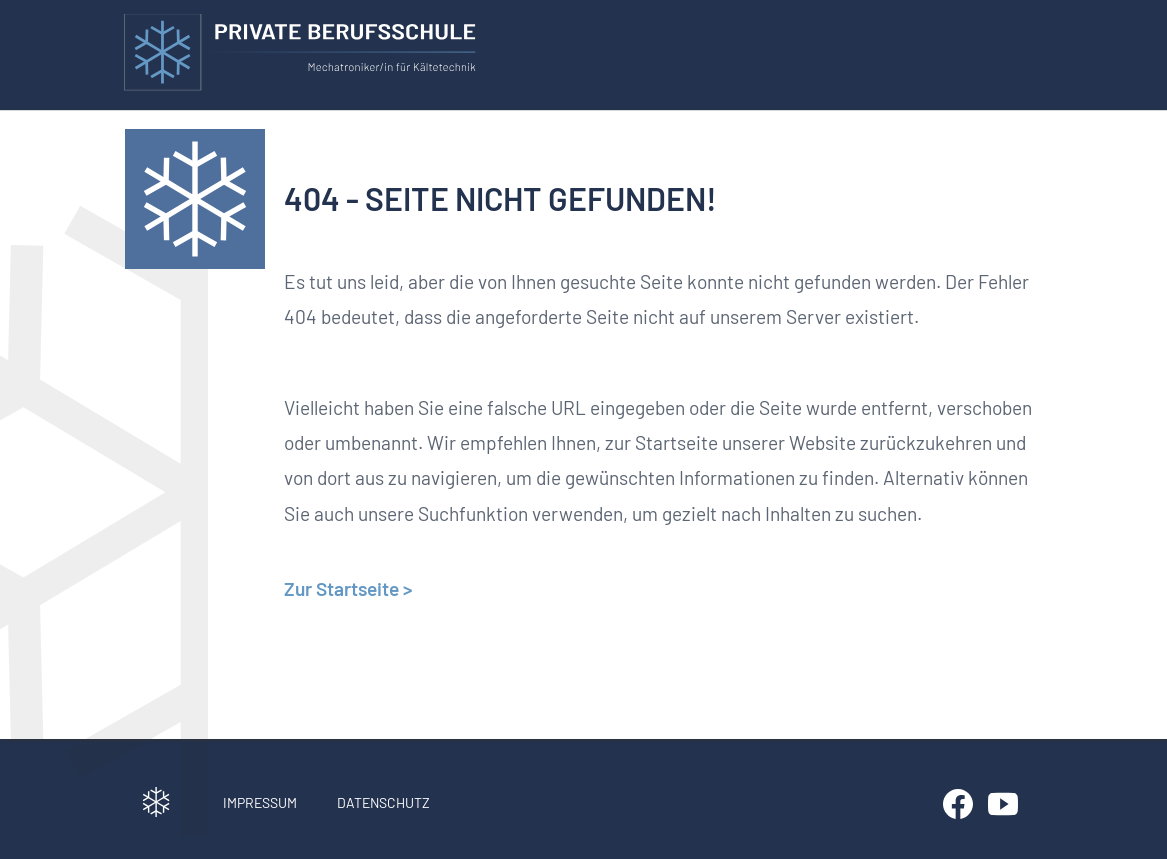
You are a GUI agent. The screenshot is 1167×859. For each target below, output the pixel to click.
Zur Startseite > (348, 588)
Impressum (260, 802)
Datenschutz (383, 802)
